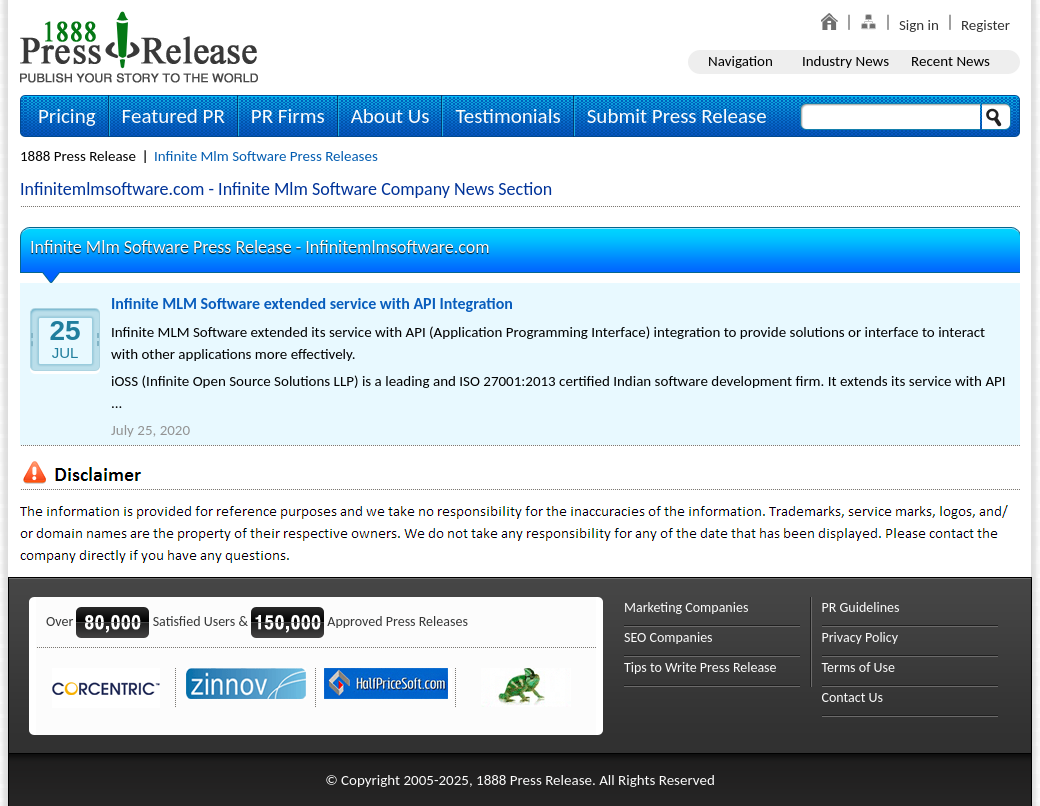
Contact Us (853, 697)
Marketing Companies (686, 607)
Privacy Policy (860, 637)
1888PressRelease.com (139, 46)
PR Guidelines (861, 607)
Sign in (919, 25)
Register (985, 25)
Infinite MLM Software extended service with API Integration (312, 303)
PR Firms (288, 116)
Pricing (67, 116)
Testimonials (507, 116)
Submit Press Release (677, 116)
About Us (390, 116)
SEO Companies (668, 637)
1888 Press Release (78, 156)
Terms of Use (859, 667)
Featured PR (173, 116)
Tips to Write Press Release (700, 667)
